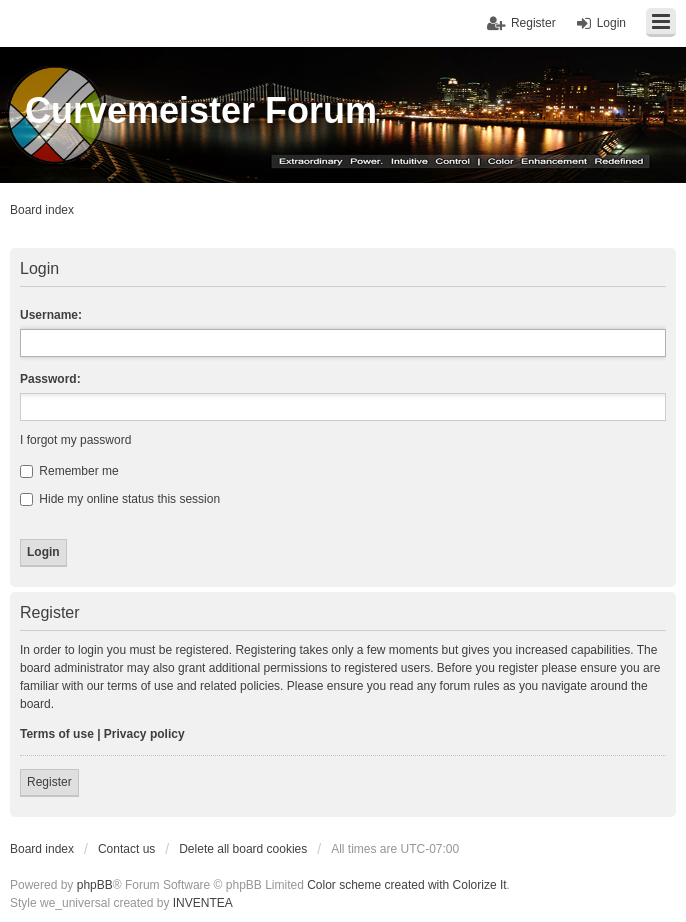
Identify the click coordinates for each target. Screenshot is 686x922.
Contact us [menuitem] (126, 849)
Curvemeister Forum (201, 110)
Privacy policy (144, 734)
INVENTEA (203, 903)
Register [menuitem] (533, 23)
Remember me (69, 471)
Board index (42, 849)
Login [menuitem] (611, 23)
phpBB (95, 885)
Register (49, 782)
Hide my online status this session (120, 499)
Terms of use (57, 734)
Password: (50, 379)
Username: (51, 315)
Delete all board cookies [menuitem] (243, 849)
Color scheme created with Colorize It (406, 885)
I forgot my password (75, 440)
